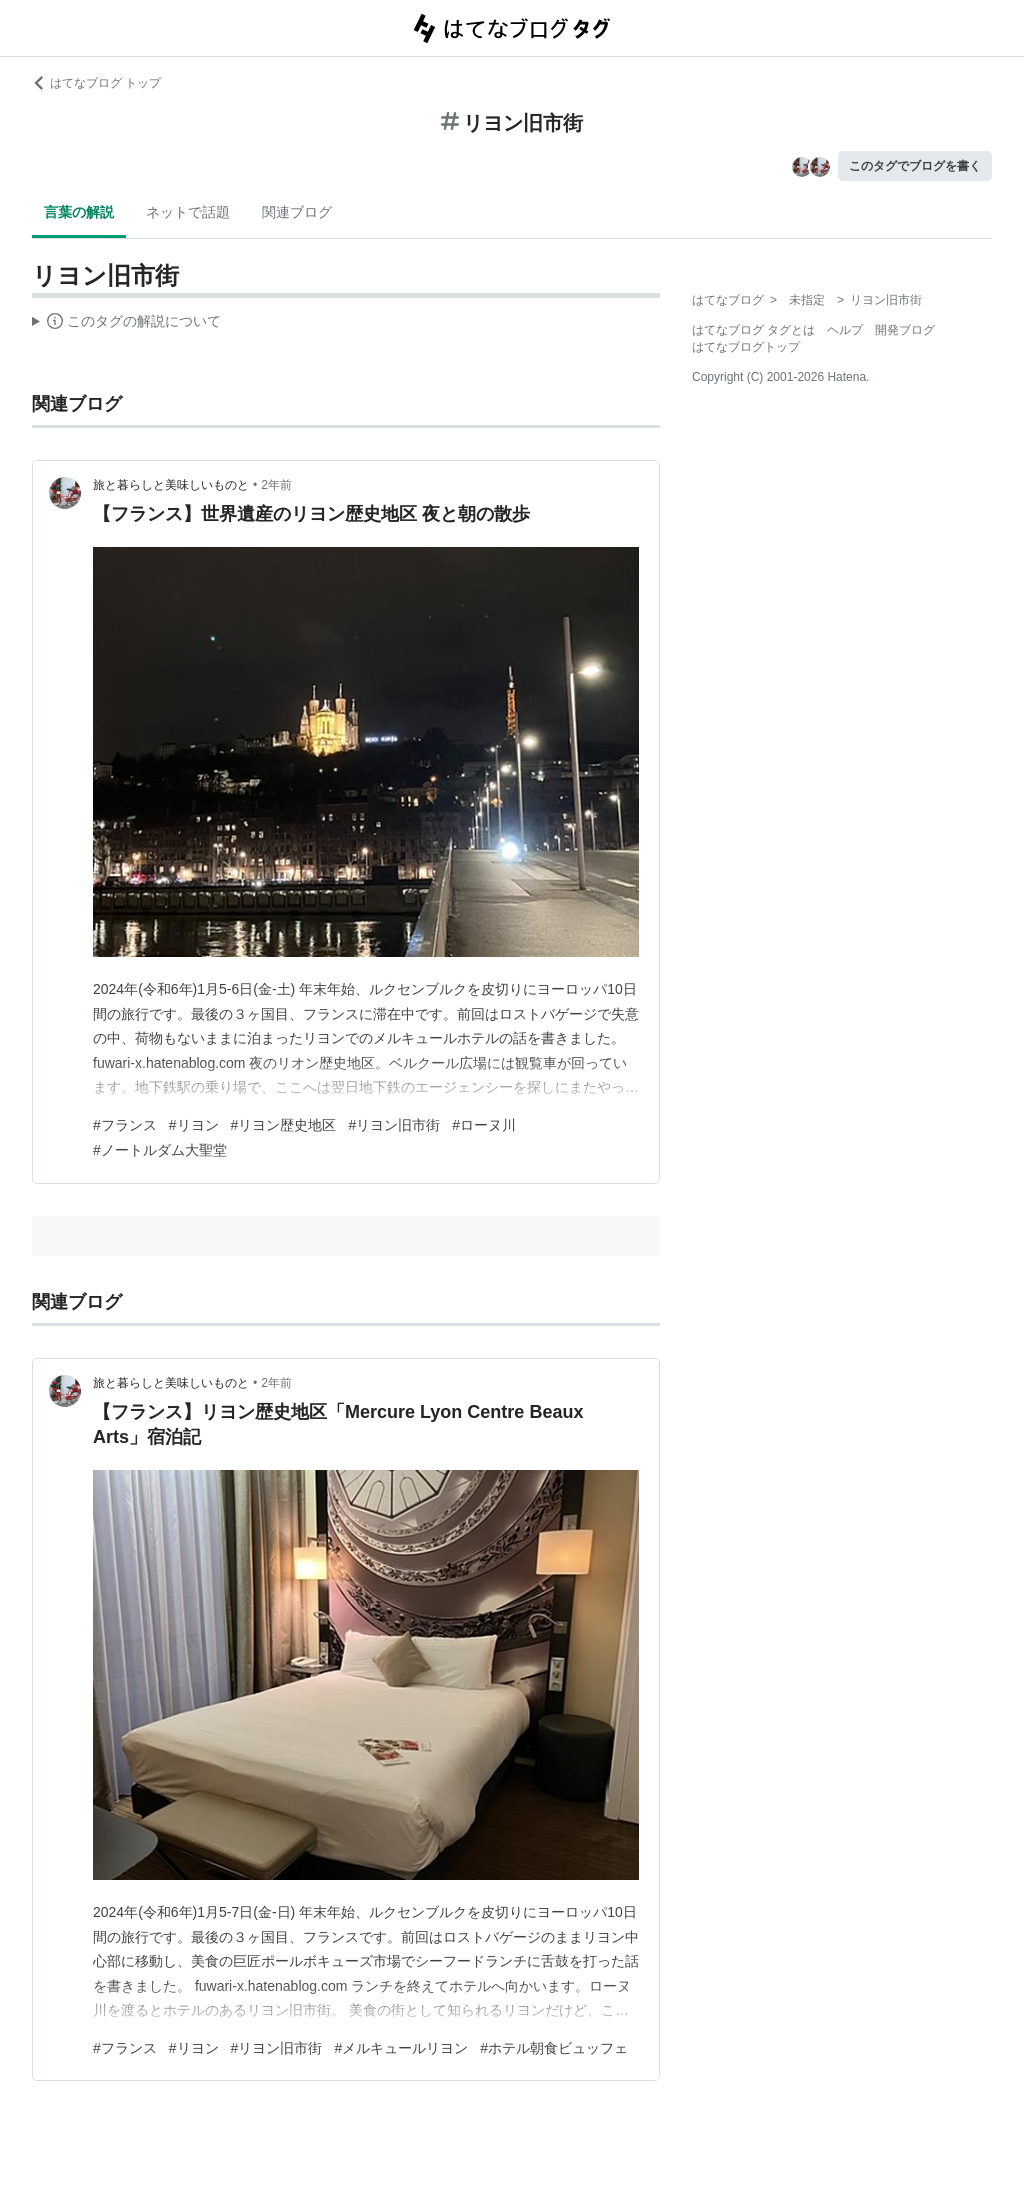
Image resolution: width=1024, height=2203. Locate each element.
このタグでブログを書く (915, 166)
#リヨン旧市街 (394, 1125)
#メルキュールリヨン (401, 2048)
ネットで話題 (188, 212)
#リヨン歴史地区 (284, 1125)
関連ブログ (297, 212)
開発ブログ (905, 330)
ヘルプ (845, 330)
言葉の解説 (79, 212)
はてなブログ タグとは (753, 330)
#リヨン (194, 1125)
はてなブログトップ (746, 347)
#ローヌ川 (484, 1125)
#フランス (125, 1125)
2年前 (276, 485)
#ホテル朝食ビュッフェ (554, 2048)
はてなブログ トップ (96, 83)
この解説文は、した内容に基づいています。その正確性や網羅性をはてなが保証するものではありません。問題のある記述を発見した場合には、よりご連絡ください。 (126, 324)
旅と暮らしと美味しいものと (171, 485)
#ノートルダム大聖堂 (160, 1150)
